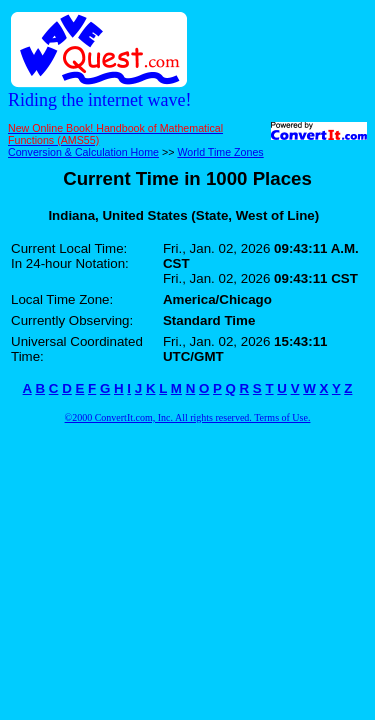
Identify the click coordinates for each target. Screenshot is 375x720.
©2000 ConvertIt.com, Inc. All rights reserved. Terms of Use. (188, 417)
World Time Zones (220, 152)
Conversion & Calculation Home (83, 152)
